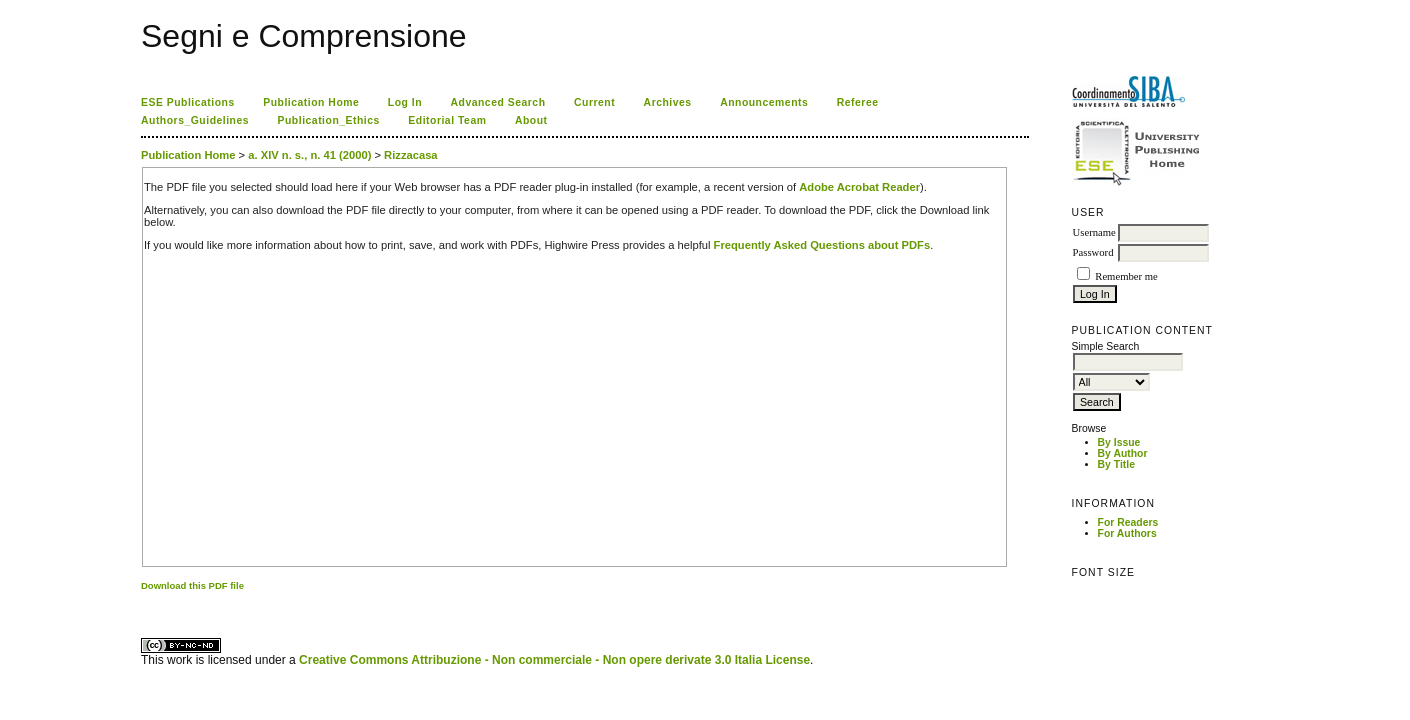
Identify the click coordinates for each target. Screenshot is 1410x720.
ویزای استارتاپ (146, 602)
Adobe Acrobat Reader (859, 187)
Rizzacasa (411, 155)
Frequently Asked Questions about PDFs (822, 245)
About (531, 120)
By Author (1123, 453)
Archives (668, 102)
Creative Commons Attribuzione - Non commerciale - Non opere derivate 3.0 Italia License (554, 660)
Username (1094, 232)
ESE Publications (188, 102)
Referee (858, 102)
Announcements (764, 102)
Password (1093, 252)
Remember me (1126, 276)
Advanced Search (498, 102)
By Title (1116, 464)
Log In (405, 102)
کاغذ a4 (142, 602)
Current (594, 102)
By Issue (1119, 442)
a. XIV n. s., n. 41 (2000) (309, 155)
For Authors (1127, 533)
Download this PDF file (192, 585)
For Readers (1128, 522)
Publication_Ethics (329, 120)
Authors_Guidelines (195, 120)
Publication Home (311, 102)
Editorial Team (447, 120)
